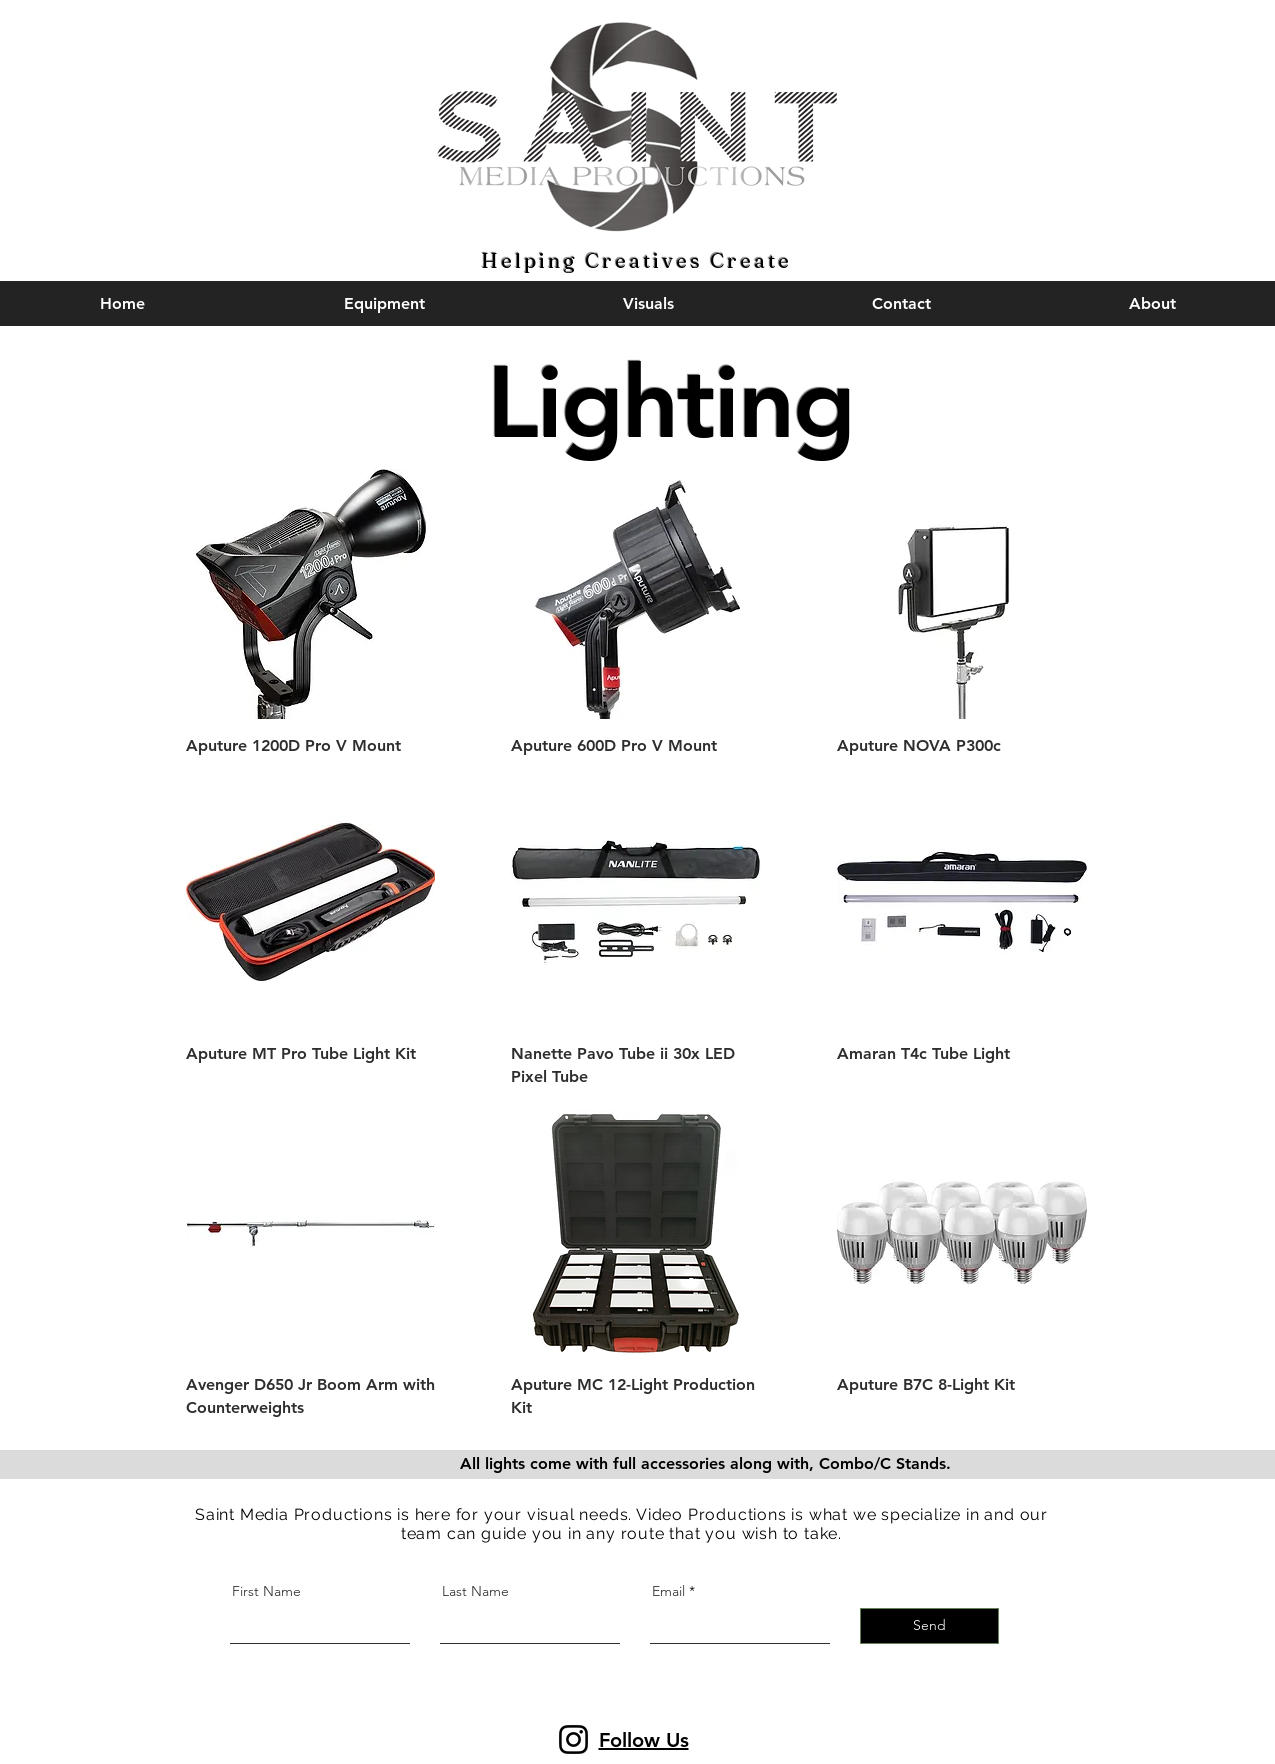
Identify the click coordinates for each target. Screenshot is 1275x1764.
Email (668, 1591)
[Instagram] (573, 1739)
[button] (901, 303)
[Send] (929, 1626)
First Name (266, 1591)
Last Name (475, 1591)
